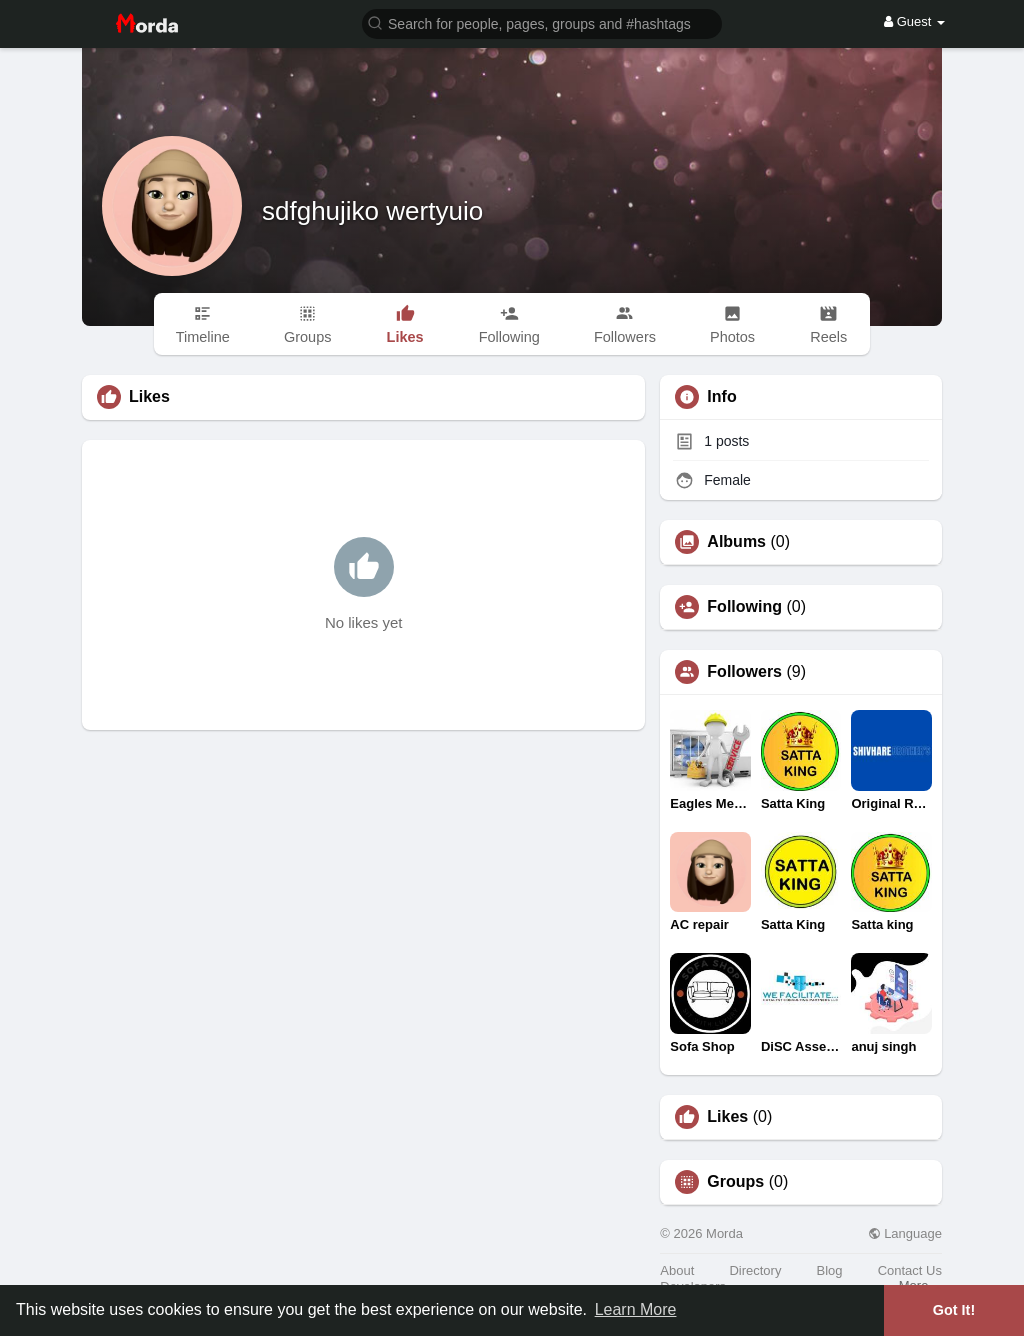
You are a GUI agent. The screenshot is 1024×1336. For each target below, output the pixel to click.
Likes (727, 1117)
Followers (744, 672)
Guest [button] (914, 21)
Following (744, 607)
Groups (735, 1182)
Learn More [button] (636, 1309)
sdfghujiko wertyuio (372, 211)
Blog (830, 1270)
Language (905, 1233)
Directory (755, 1270)
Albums (736, 542)
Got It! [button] (954, 1310)
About (677, 1270)
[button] (542, 22)
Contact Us (910, 1270)
